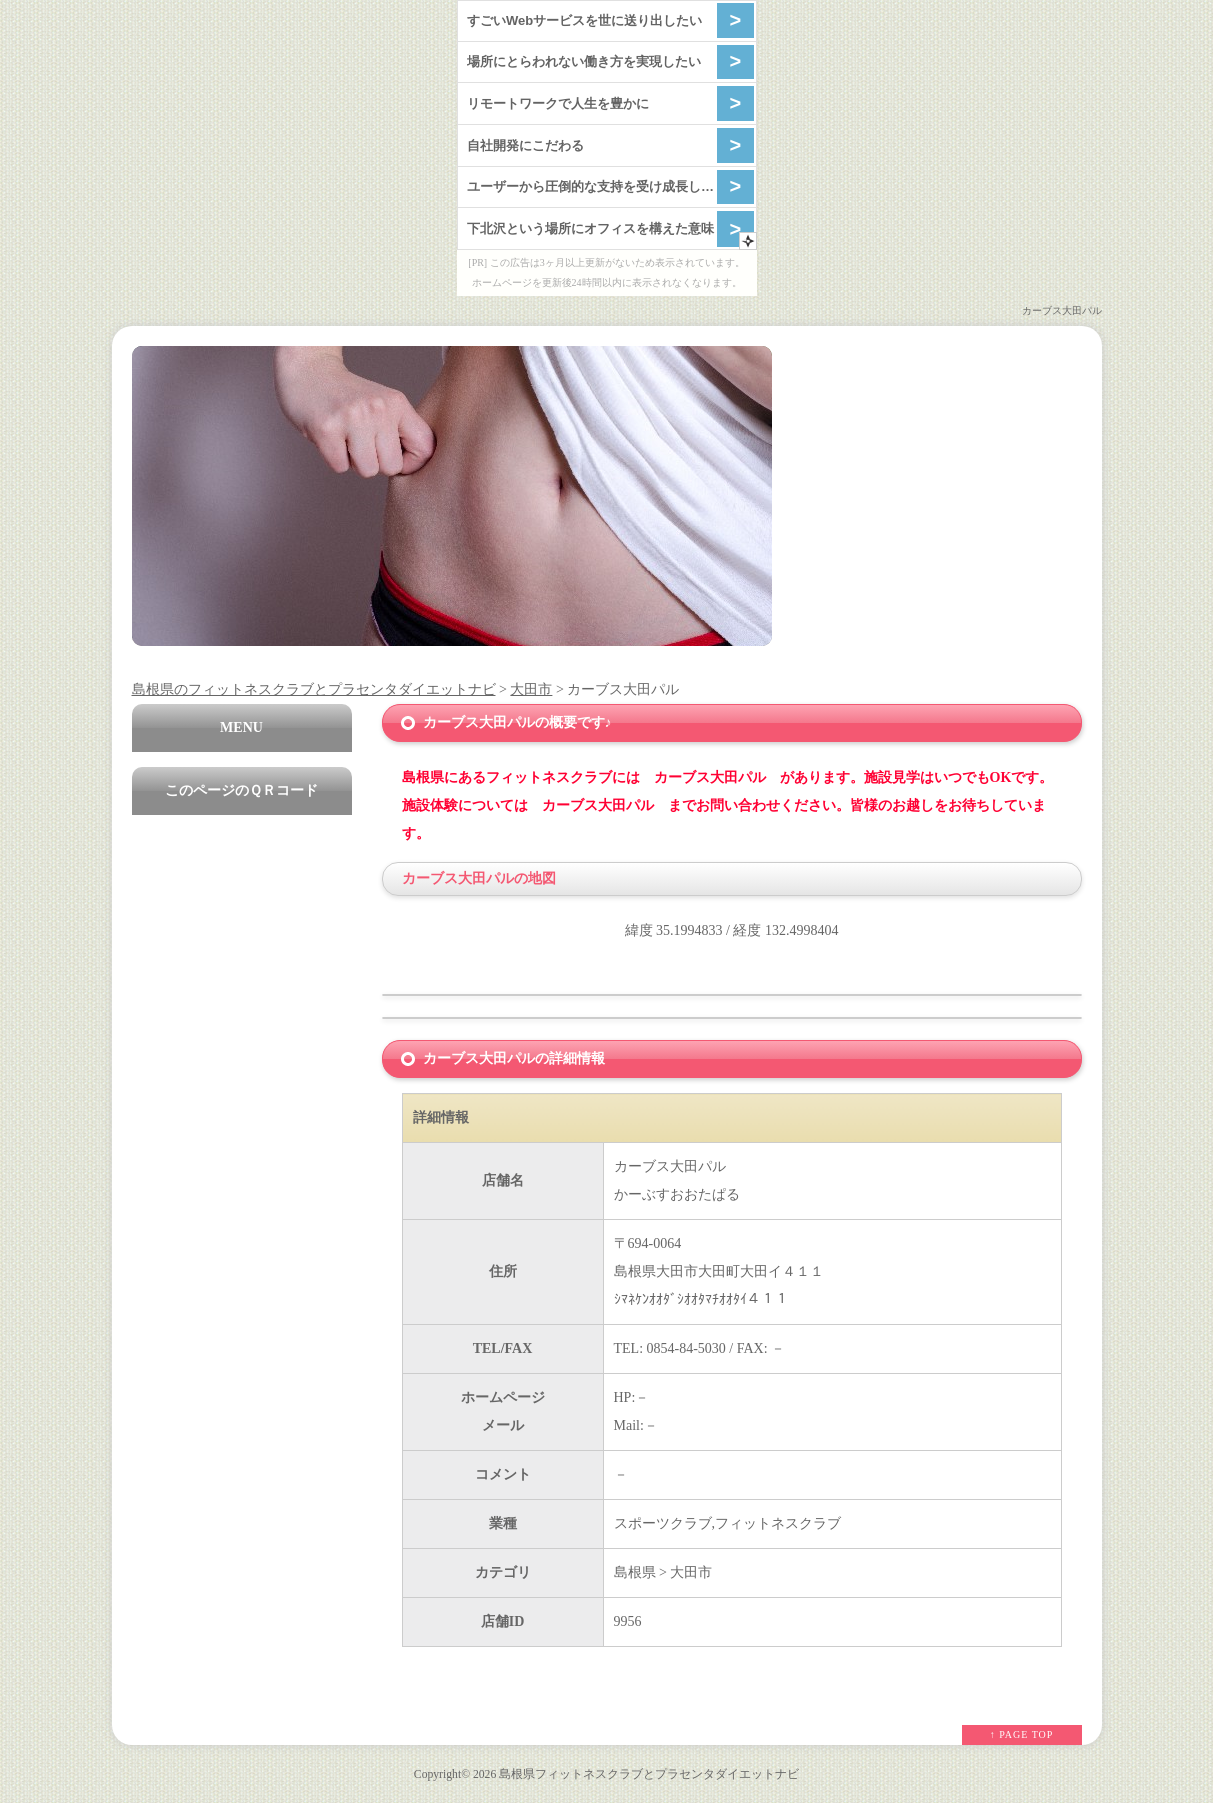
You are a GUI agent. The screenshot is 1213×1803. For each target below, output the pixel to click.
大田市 (531, 689)
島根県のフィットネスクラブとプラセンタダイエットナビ (314, 689)
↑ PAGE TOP (1022, 1734)
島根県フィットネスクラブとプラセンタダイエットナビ (649, 1774)
